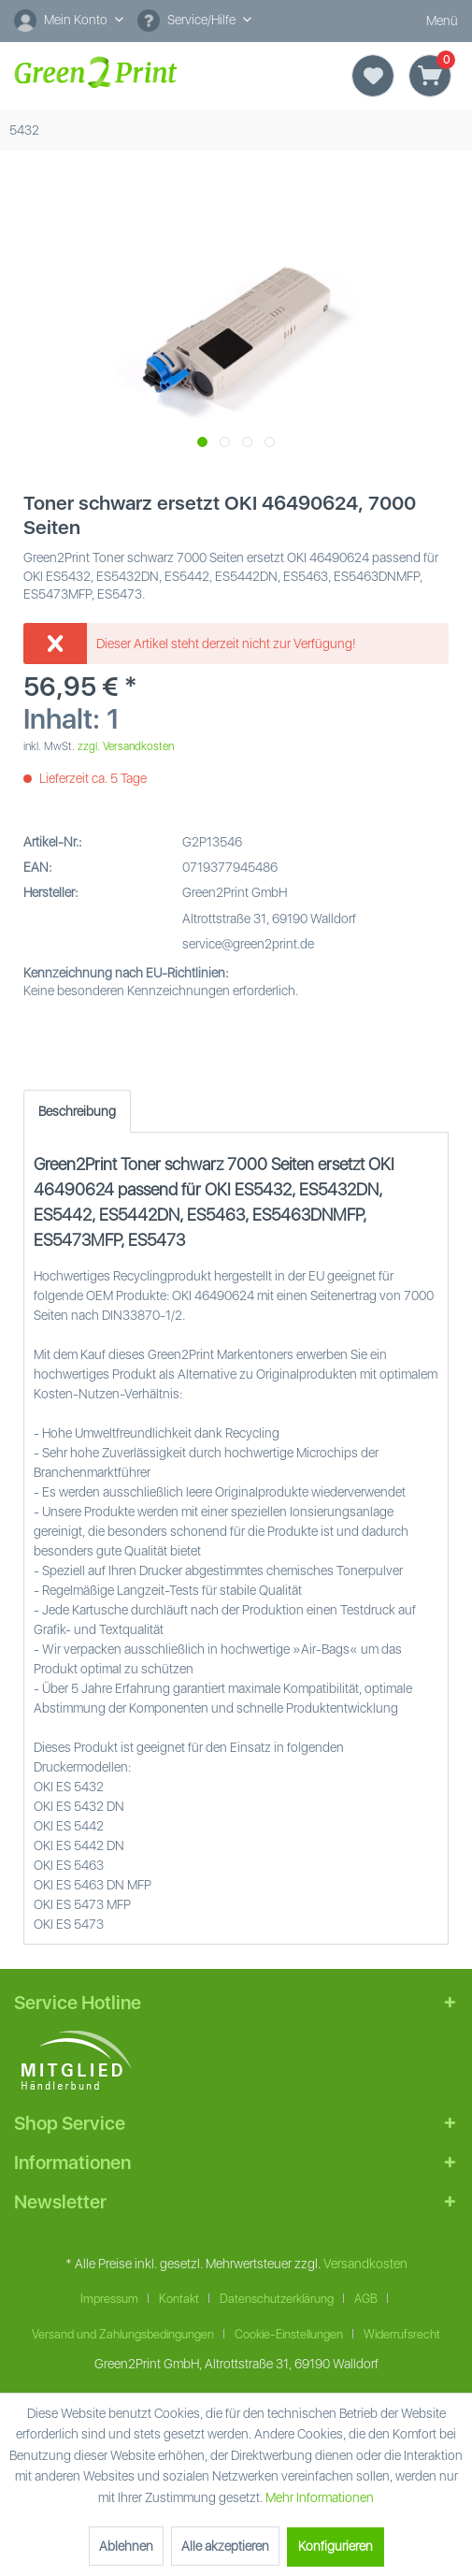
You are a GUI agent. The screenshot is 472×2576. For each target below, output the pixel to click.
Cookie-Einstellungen (289, 2334)
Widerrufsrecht (402, 2334)
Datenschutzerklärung (277, 2299)
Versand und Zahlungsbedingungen (123, 2334)
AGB (366, 2299)
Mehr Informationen (319, 2497)
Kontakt (179, 2299)
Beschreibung (77, 1111)
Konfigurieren (335, 2546)
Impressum (109, 2299)
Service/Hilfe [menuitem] (187, 20)
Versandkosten (365, 2263)
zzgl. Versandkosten (126, 746)
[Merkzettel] (372, 75)
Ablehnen (126, 2546)
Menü (425, 21)
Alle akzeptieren (225, 2546)
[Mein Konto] (68, 19)
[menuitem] (68, 21)
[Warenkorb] (429, 75)
